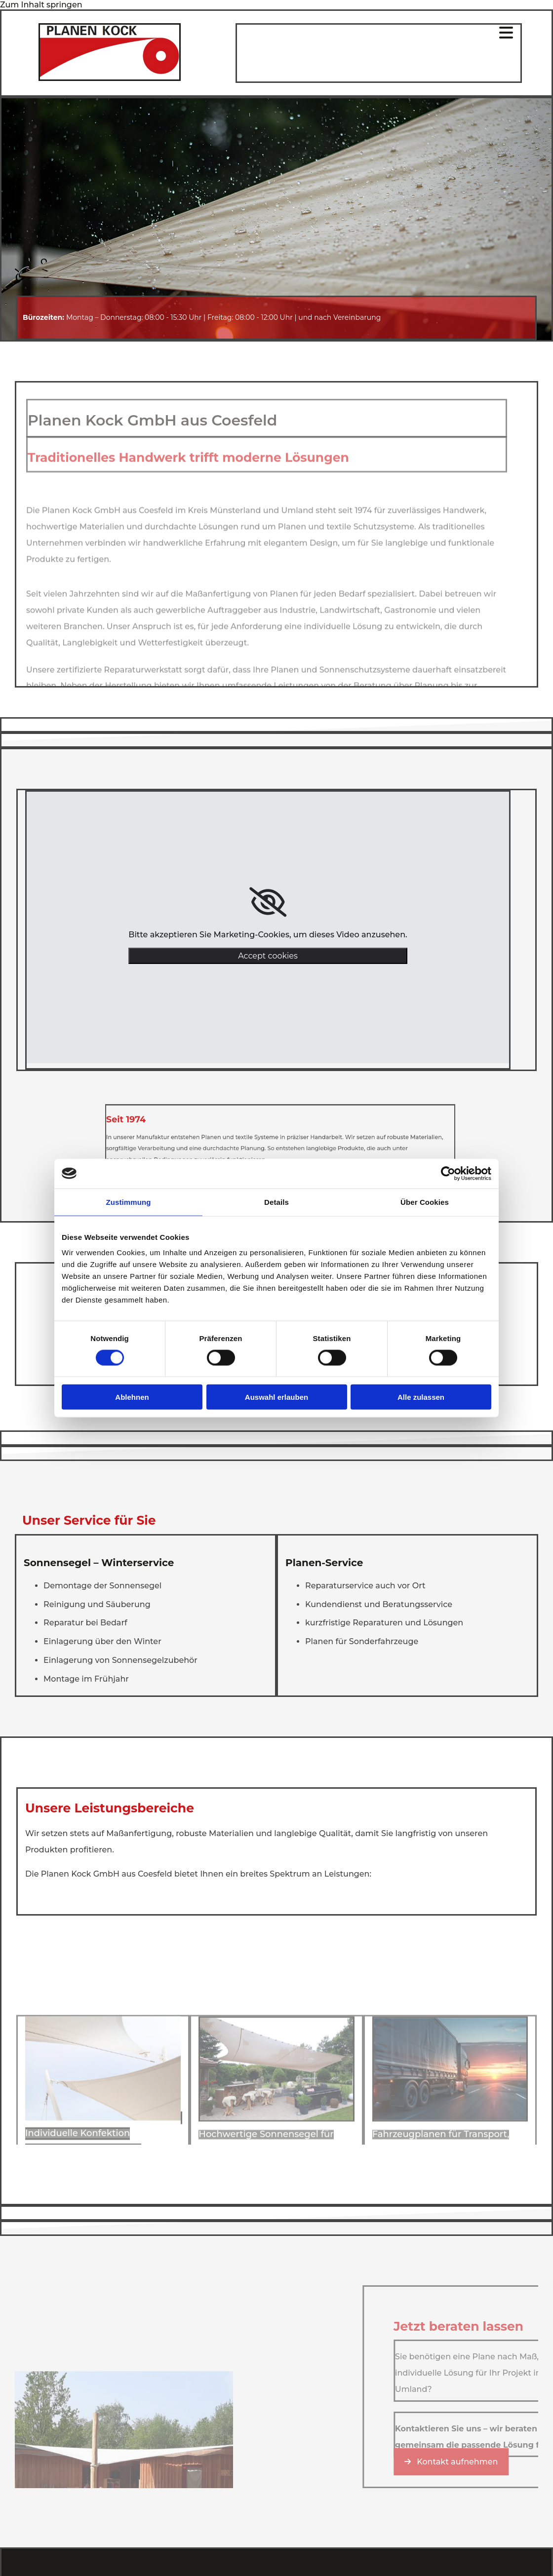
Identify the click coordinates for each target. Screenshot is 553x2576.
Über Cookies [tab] (424, 1201)
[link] (267, 902)
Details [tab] (276, 1201)
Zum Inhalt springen (41, 4)
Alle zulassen (420, 1397)
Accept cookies (268, 956)
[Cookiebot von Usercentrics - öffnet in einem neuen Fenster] (448, 1173)
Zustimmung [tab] (128, 1201)
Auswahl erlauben (276, 1397)
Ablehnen (132, 1397)
